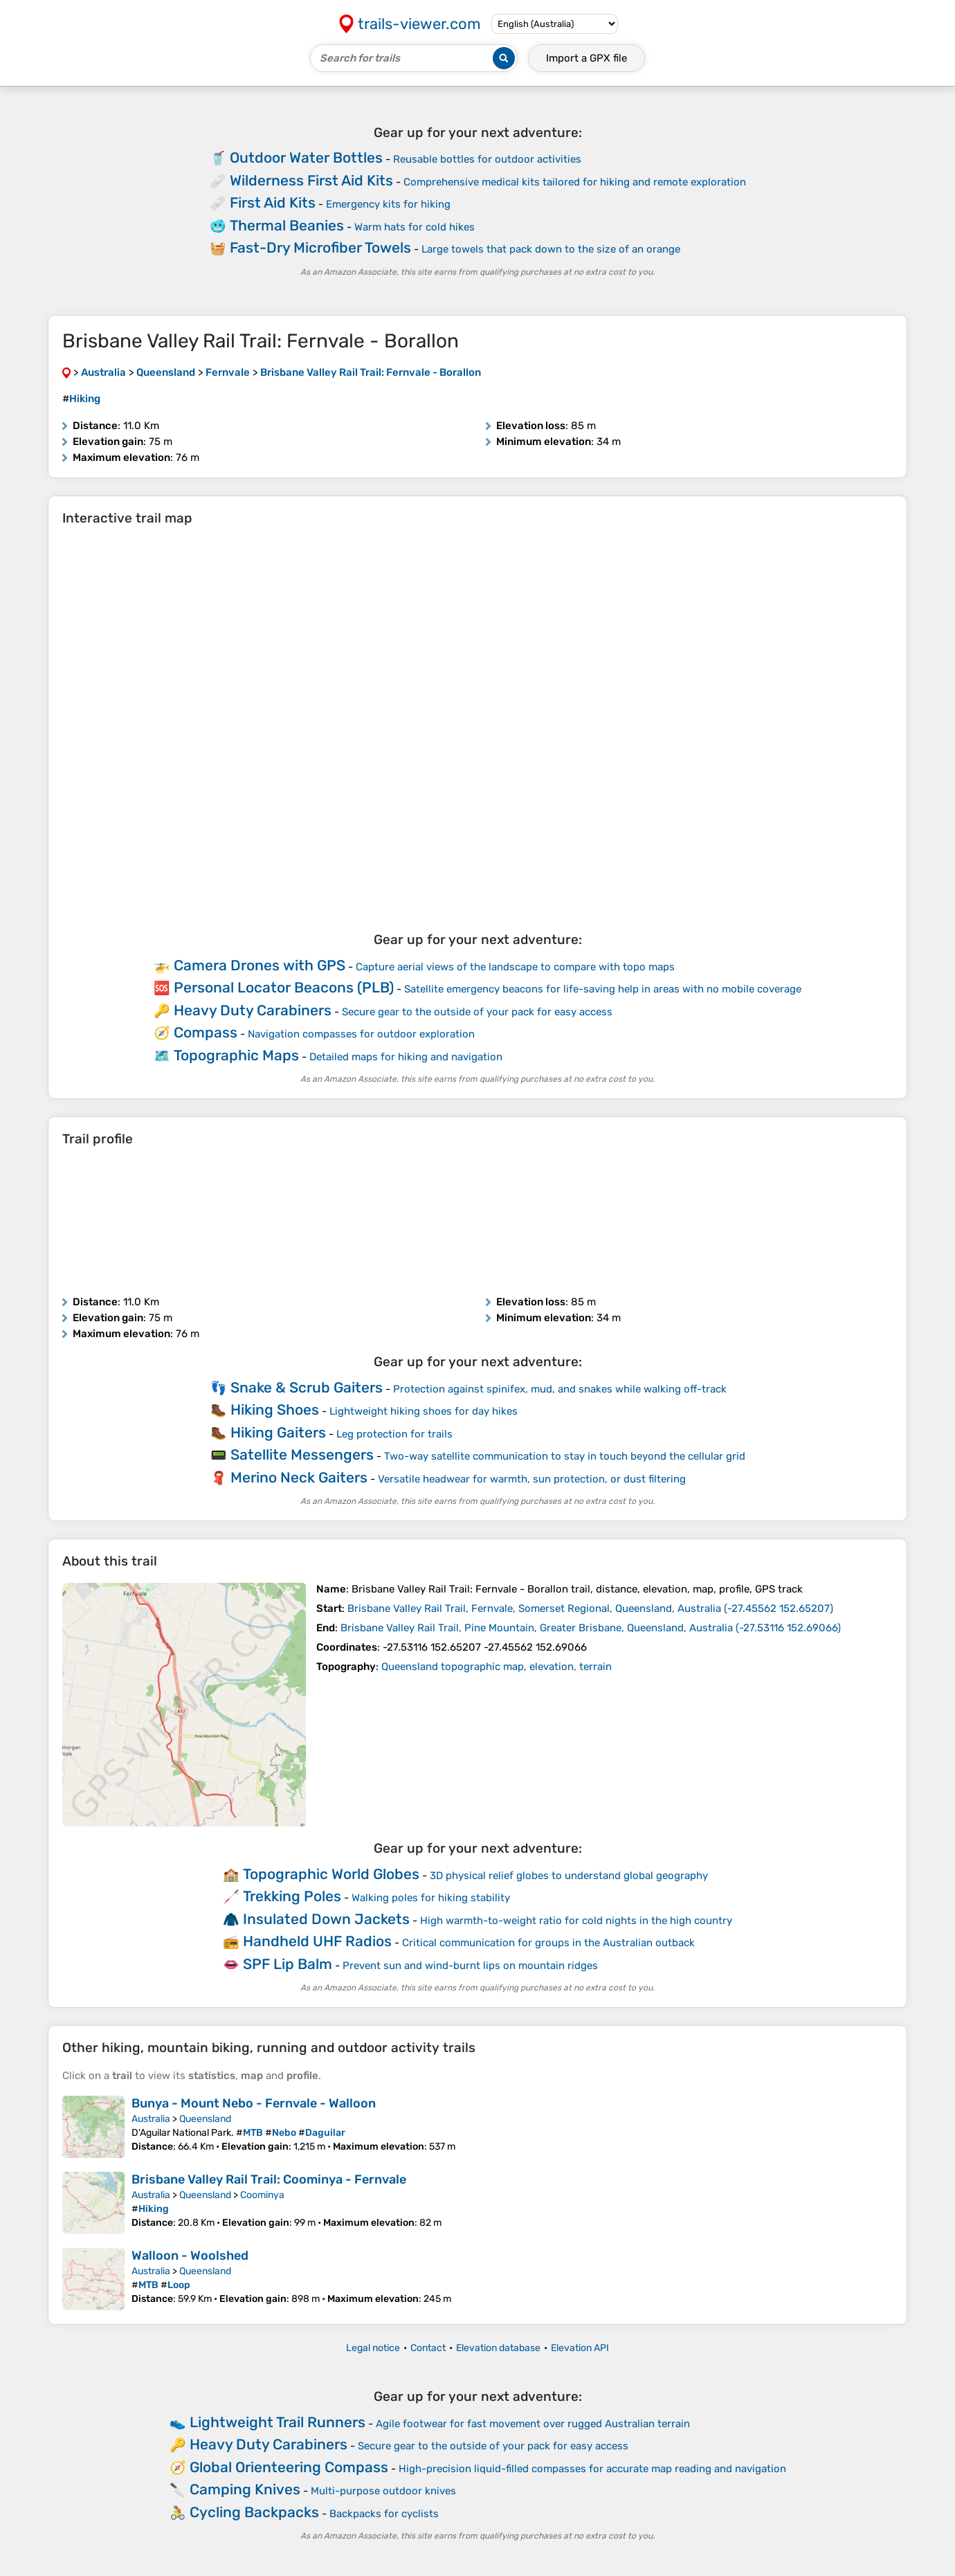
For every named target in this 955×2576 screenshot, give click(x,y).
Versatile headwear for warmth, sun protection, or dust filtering (532, 1479)
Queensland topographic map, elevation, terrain (496, 1666)
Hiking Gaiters (278, 1432)
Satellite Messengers (302, 1454)
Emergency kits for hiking (388, 204)
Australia (150, 2119)
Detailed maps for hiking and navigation (405, 1057)
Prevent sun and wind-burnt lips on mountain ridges (470, 1965)
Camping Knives (245, 2489)
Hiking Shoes (274, 1409)
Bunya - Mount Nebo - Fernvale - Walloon (253, 2103)
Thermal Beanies (287, 225)
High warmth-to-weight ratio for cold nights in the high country (576, 1920)
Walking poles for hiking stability (431, 1898)
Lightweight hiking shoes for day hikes (423, 1411)
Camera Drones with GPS (259, 965)
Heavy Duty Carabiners (252, 1010)
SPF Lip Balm (287, 1963)
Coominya (262, 2195)
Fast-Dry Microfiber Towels (320, 247)
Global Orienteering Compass (289, 2467)
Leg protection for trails (394, 1434)
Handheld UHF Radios (317, 1941)
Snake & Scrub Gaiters (306, 1387)
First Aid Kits (273, 202)
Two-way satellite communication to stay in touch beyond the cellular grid (564, 1456)
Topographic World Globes (331, 1874)
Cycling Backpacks (254, 2512)
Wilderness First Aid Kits (311, 180)
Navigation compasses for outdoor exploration (361, 1034)
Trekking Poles (292, 1896)
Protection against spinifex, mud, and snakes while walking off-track (560, 1389)
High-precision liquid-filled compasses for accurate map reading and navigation (592, 2468)
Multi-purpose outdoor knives (383, 2491)
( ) (590, 1608)
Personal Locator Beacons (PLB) (284, 987)
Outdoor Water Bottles (306, 157)
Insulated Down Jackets (326, 1919)
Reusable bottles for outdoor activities (487, 159)
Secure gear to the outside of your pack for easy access (477, 1012)
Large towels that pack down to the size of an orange (550, 249)
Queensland (205, 2119)
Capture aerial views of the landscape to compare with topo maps (515, 967)
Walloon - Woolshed (189, 2255)
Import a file (586, 58)
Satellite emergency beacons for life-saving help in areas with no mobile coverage (602, 989)
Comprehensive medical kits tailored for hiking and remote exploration (574, 182)
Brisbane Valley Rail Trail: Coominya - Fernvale (268, 2179)
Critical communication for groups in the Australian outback (548, 1942)
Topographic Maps (236, 1055)
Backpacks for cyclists (384, 2513)
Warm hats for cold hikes (414, 227)
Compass (205, 1032)
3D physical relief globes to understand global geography (569, 1875)
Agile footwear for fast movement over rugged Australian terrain (533, 2424)
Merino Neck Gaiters (298, 1477)
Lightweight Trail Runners (277, 2422)
